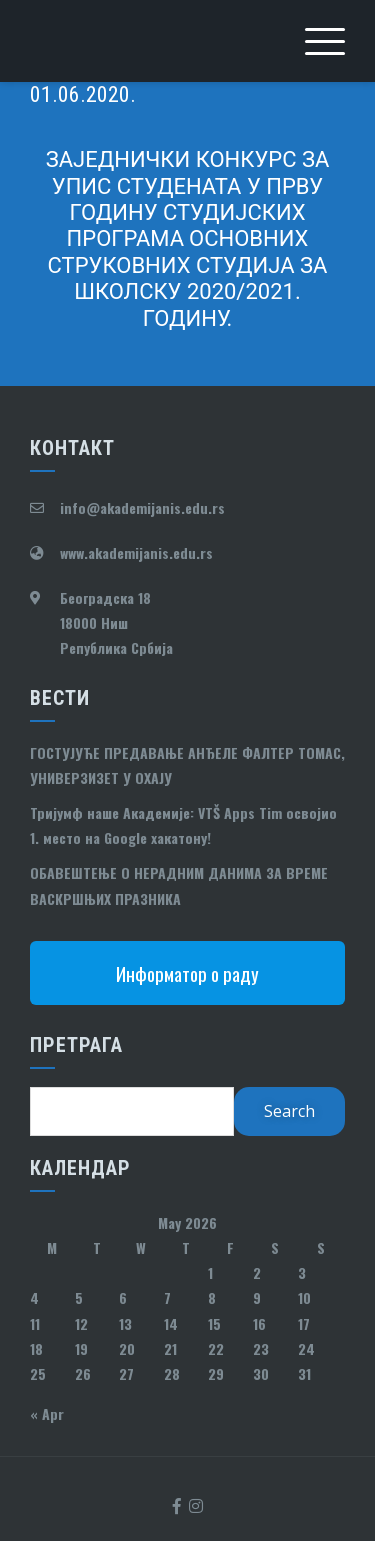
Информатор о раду (187, 973)
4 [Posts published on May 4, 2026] (34, 1297)
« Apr (47, 1413)
